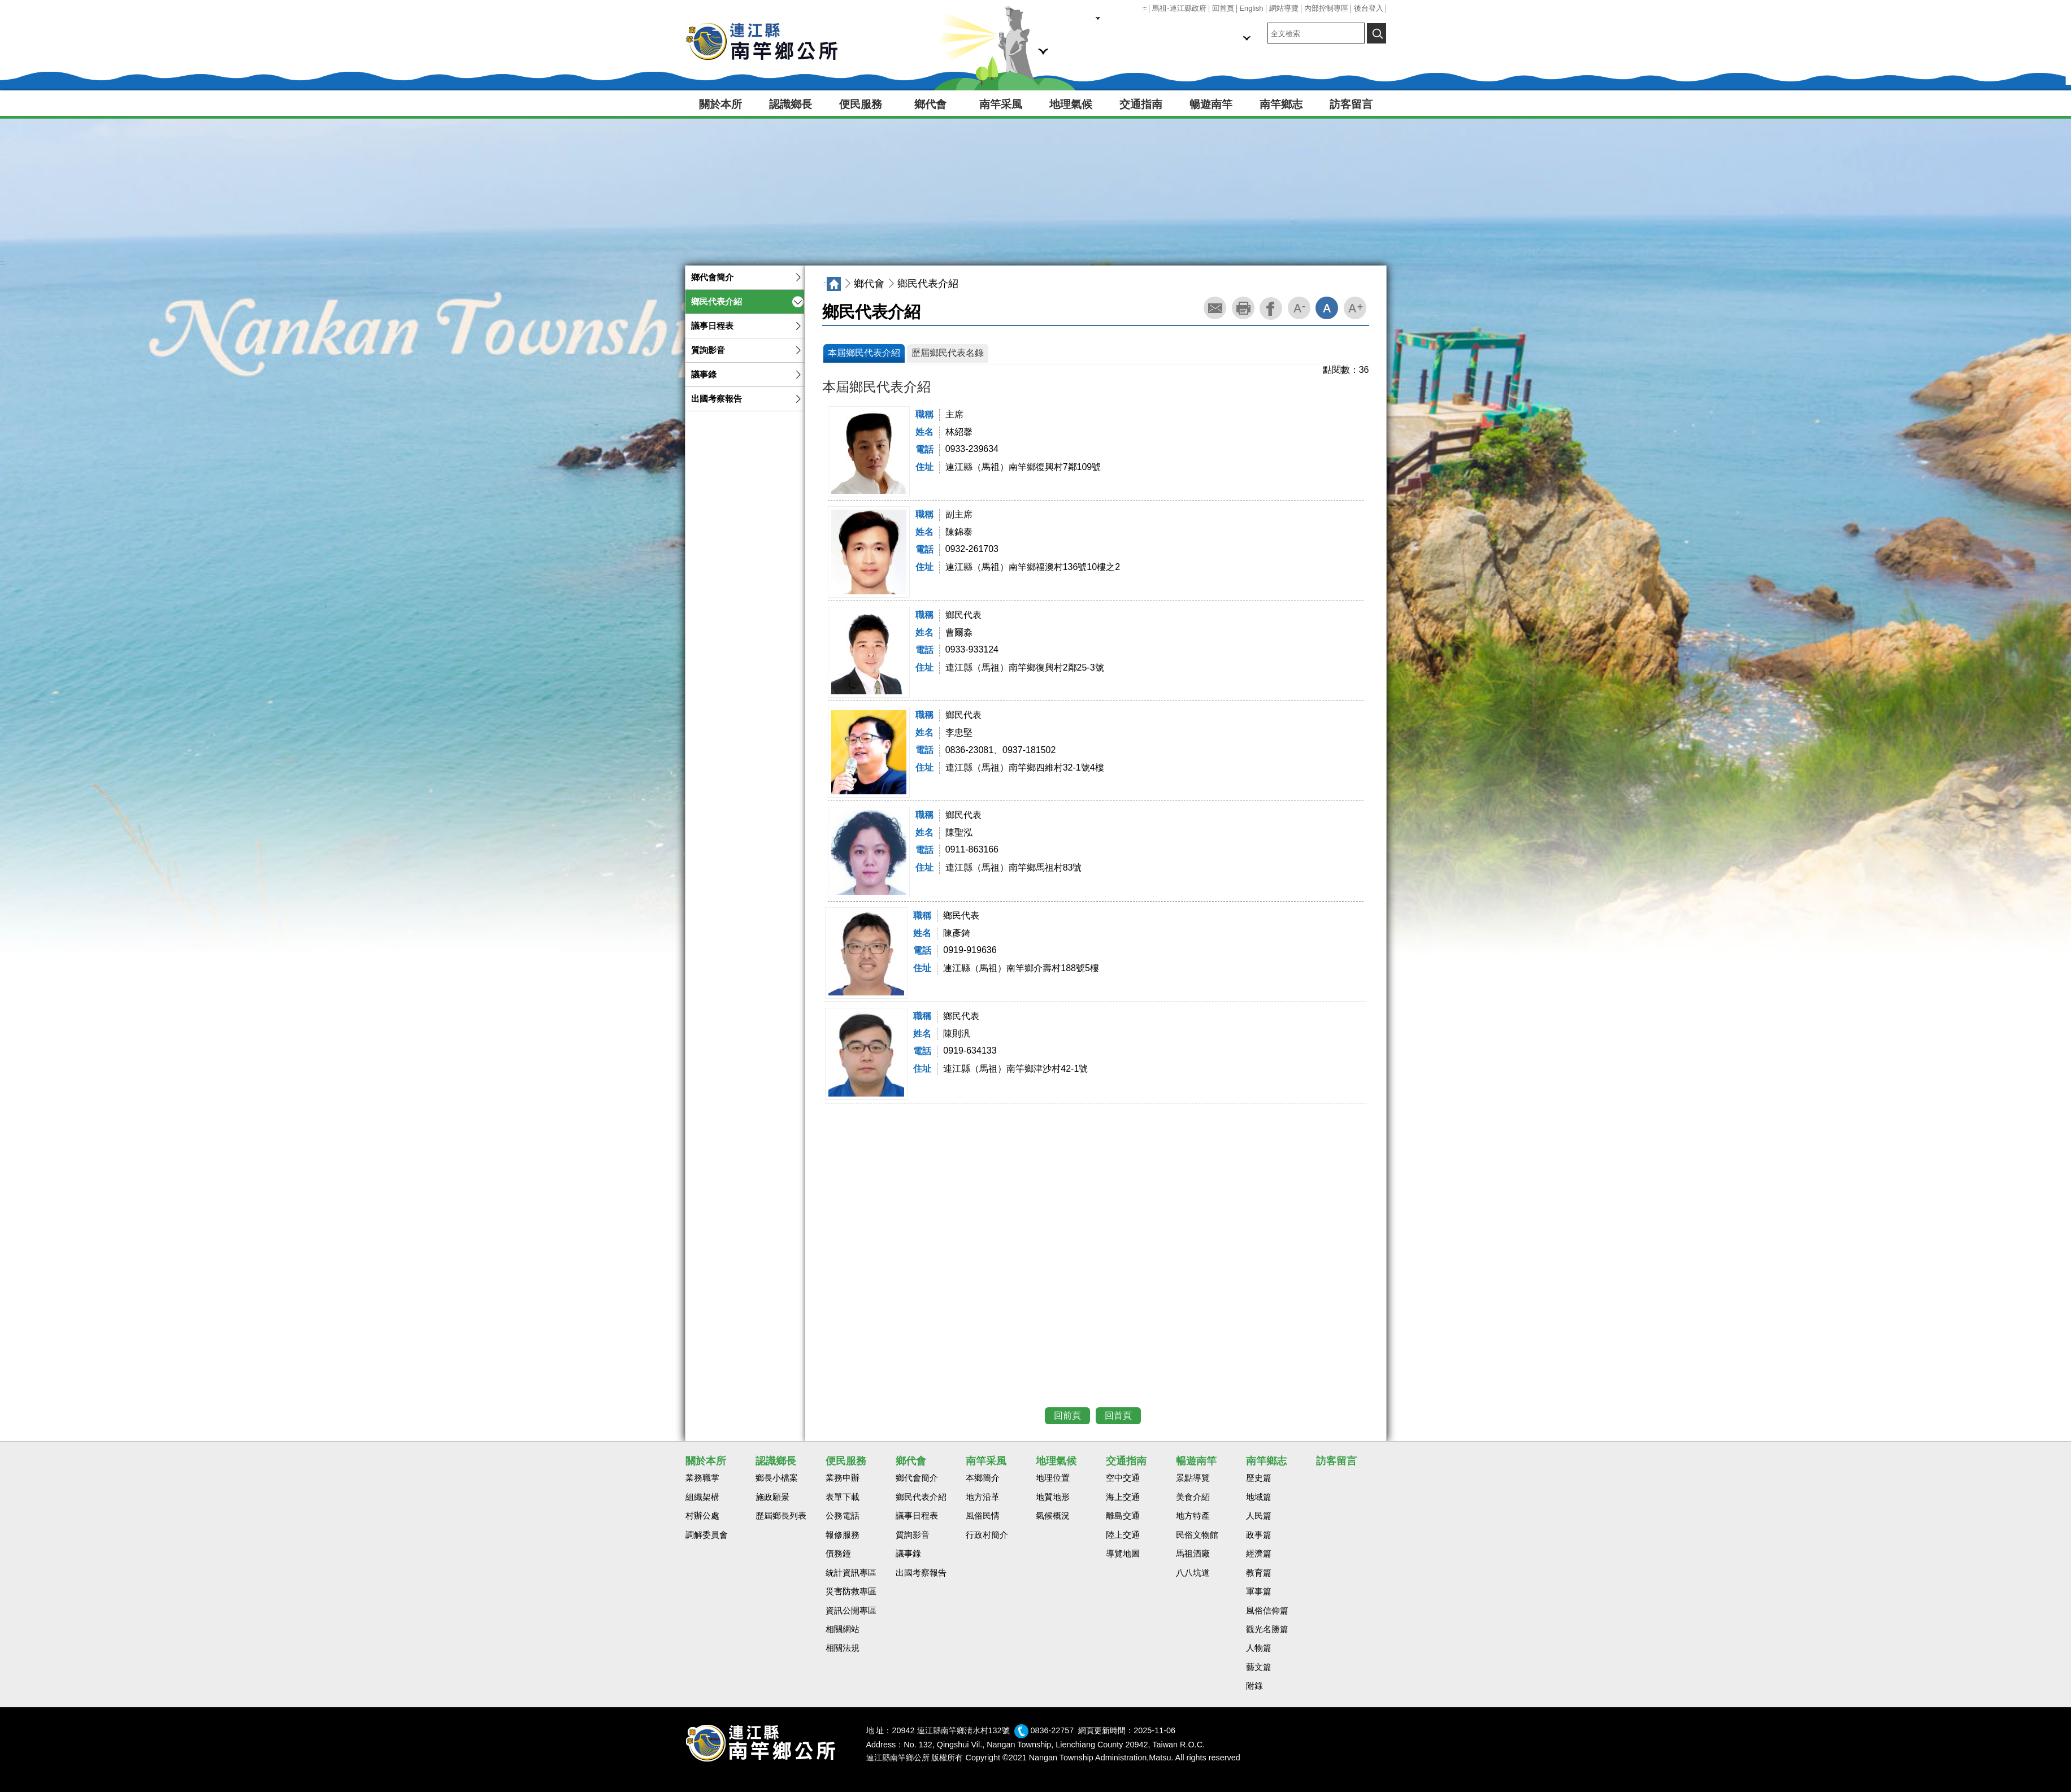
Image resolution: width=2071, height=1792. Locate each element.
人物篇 (1258, 1647)
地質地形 (1053, 1497)
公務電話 (842, 1515)
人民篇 (1258, 1515)
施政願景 (772, 1497)
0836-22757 (1052, 1730)
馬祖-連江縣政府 (1179, 8)
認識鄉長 (790, 104)
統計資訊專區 (851, 1572)
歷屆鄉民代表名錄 (947, 353)
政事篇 (1258, 1534)
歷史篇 (1258, 1477)
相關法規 (842, 1647)
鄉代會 (930, 104)
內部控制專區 (1326, 8)
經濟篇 (1258, 1553)
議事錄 (704, 374)
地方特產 (1193, 1515)
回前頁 (1067, 1415)
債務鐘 (838, 1553)
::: (1144, 8)
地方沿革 (983, 1497)
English (1252, 8)
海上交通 (1123, 1497)
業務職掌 (702, 1477)
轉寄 (1215, 308)
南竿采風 (1000, 104)
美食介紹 (1193, 1497)
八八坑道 (1193, 1572)
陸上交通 (1123, 1534)
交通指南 (1140, 104)
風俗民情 (983, 1515)
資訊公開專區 (851, 1610)
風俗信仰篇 (1267, 1610)
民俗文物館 (1197, 1534)
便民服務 (860, 104)
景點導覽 (1193, 1477)
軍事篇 (1258, 1591)
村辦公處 (702, 1515)
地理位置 (1053, 1477)
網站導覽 (1284, 8)
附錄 (1254, 1685)
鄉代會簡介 (712, 277)
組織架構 (702, 1497)
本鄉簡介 (983, 1477)
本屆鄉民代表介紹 (864, 353)
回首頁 (1223, 8)
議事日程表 (712, 325)
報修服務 (842, 1534)
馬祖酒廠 (1193, 1553)
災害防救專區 (851, 1591)
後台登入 (1368, 8)
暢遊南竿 (1210, 104)
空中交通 (1123, 1477)
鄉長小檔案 (777, 1477)
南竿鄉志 (1281, 104)
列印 (1243, 308)
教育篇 (1258, 1572)
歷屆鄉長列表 (781, 1515)
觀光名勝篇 (1267, 1629)
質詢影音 (708, 350)
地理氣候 (1070, 104)
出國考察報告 (716, 398)
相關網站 (842, 1629)
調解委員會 (706, 1534)
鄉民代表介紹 (716, 301)
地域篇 (1258, 1497)
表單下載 (842, 1497)
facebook (1271, 308)
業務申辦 (842, 1477)
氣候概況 (1053, 1515)
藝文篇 (1258, 1667)
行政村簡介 (987, 1534)
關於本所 (720, 104)
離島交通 (1123, 1515)
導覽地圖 (1123, 1553)
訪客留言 (1351, 104)
